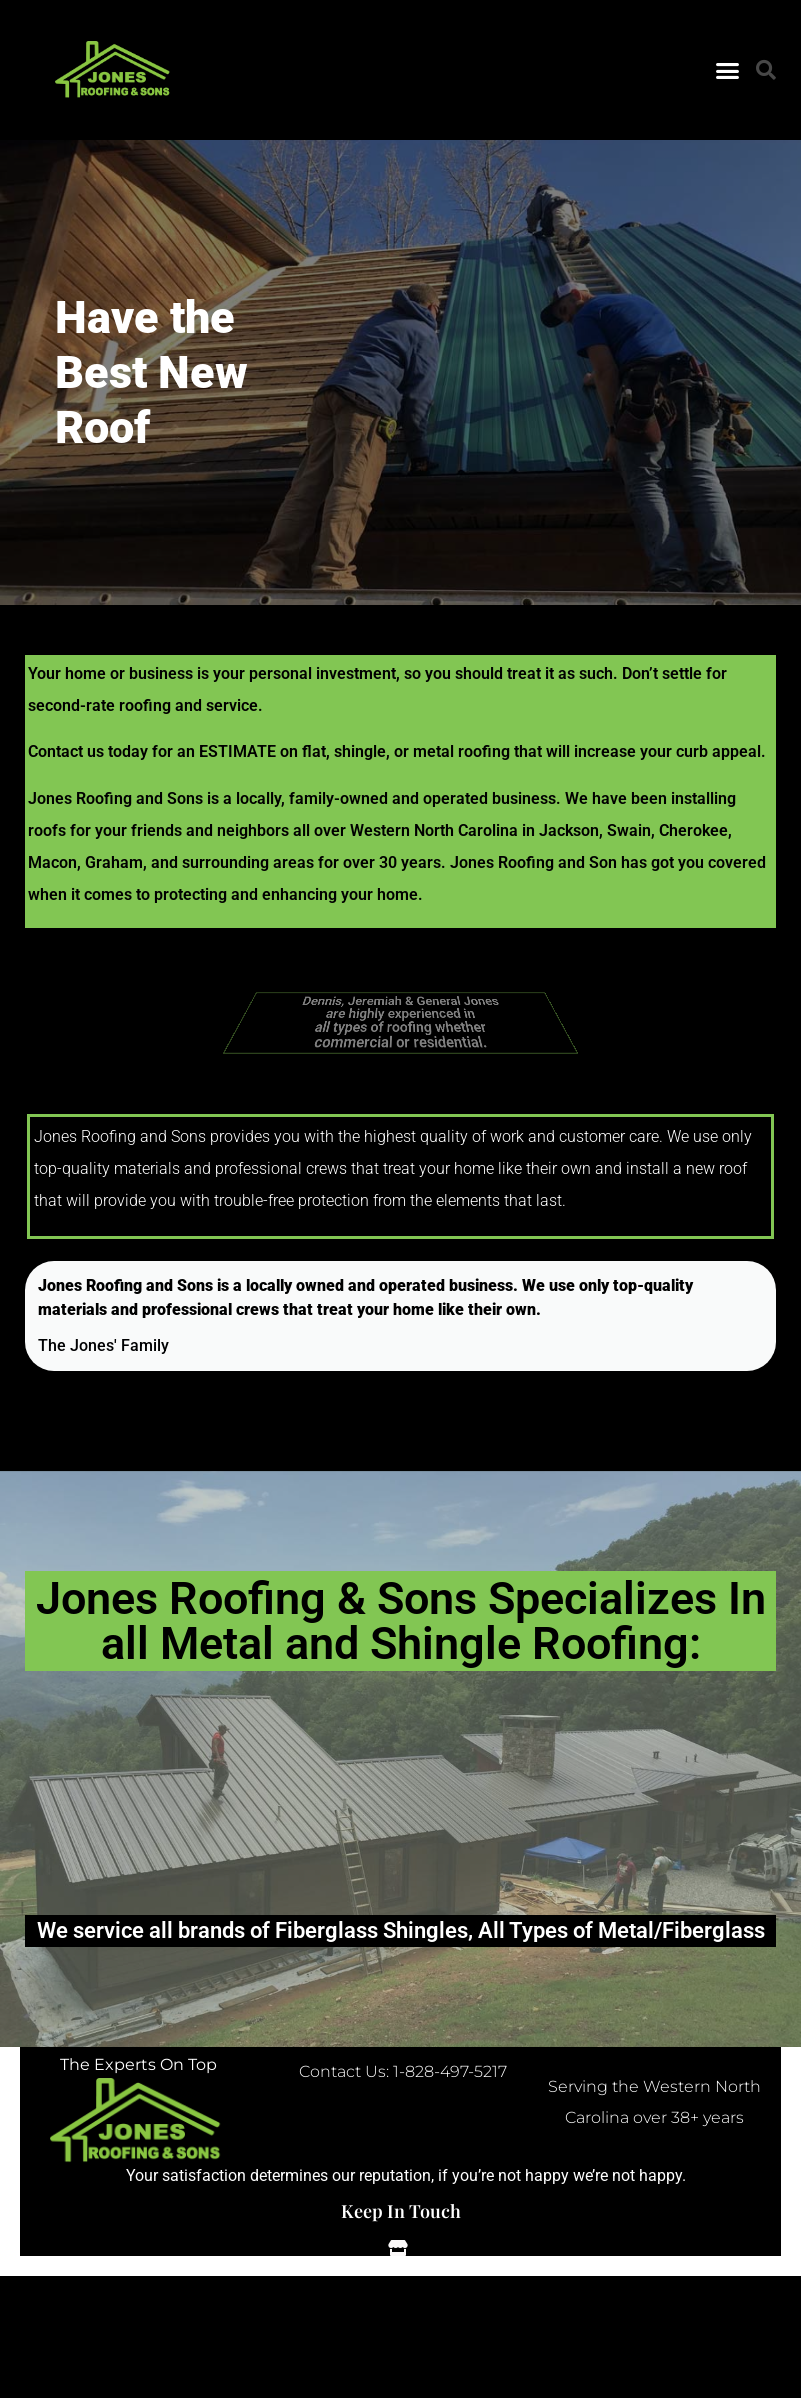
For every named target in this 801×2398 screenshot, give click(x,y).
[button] (728, 70)
